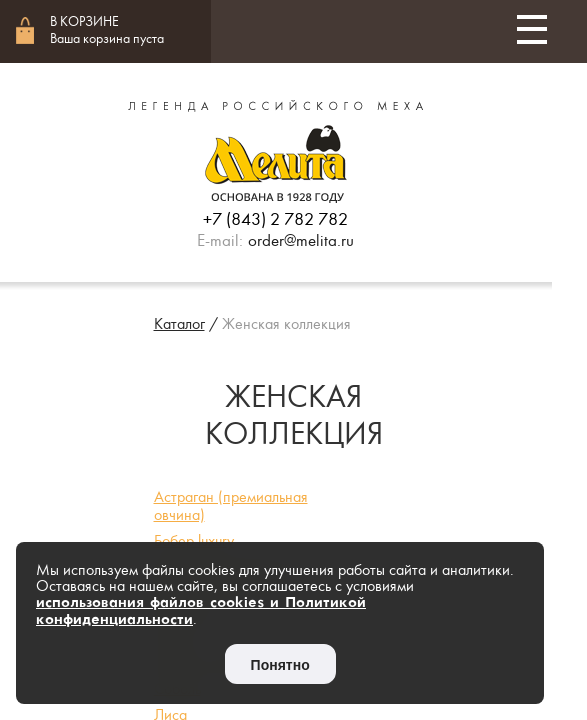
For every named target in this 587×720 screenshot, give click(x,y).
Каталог (179, 324)
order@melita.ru (301, 241)
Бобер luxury (194, 541)
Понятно (280, 665)
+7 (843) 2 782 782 (275, 219)
